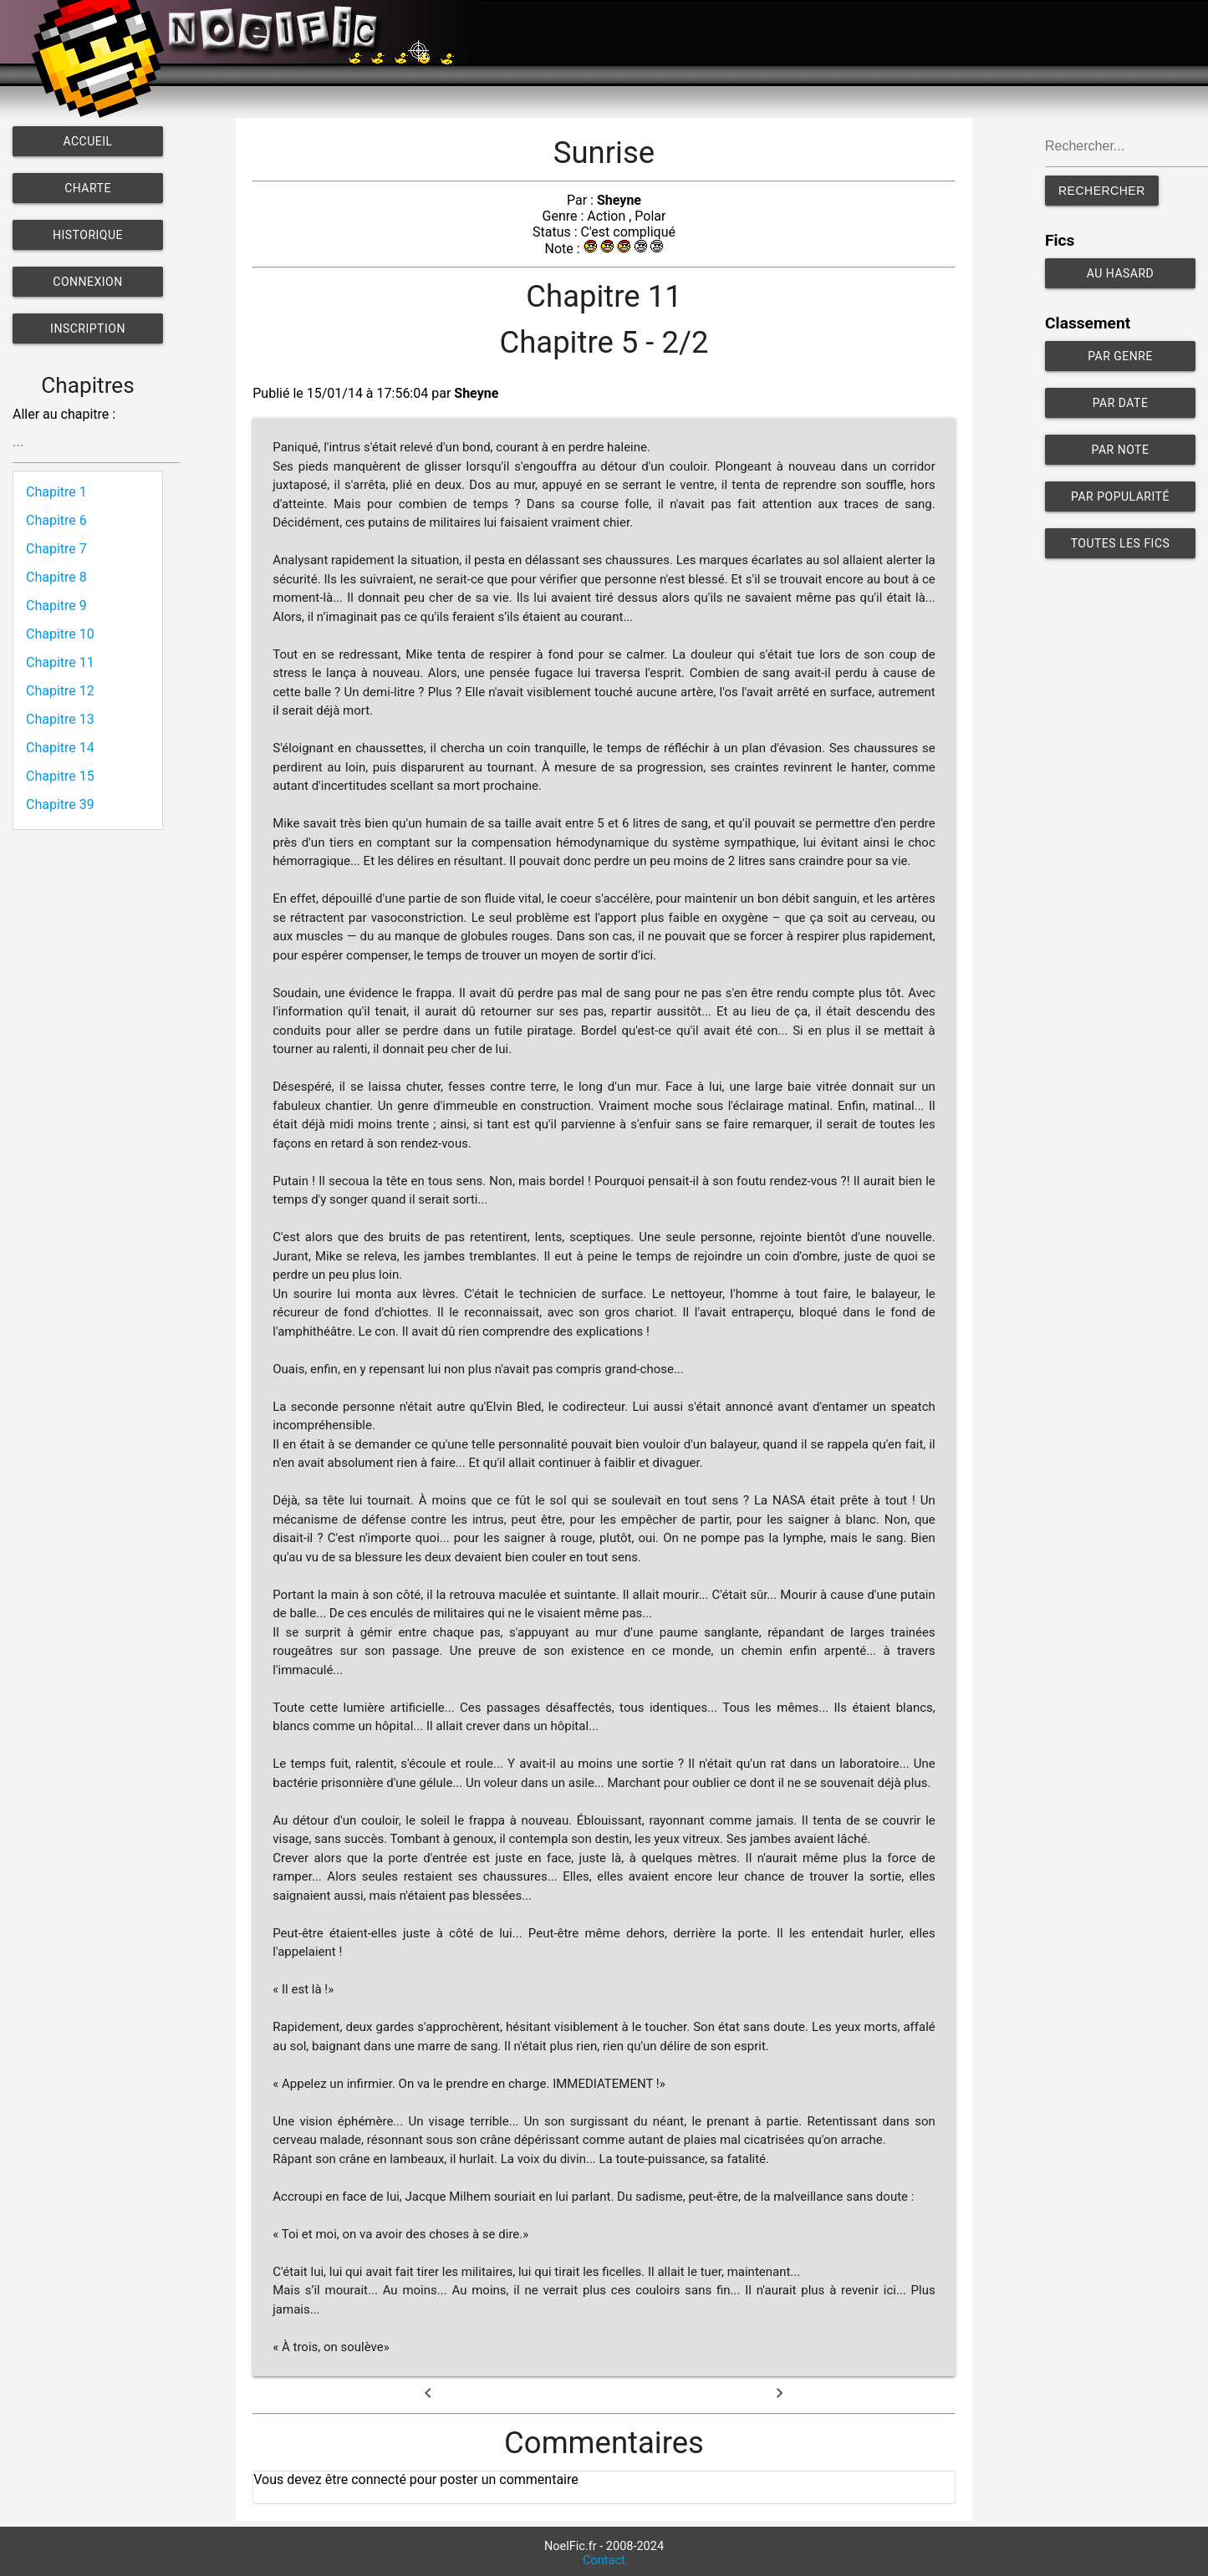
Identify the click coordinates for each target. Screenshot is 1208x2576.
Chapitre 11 (60, 662)
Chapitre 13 (60, 719)
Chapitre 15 (60, 776)
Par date (1121, 403)
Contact (604, 2560)
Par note (1120, 449)
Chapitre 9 (56, 605)
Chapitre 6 (56, 520)
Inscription (87, 328)
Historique (88, 235)
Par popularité (1120, 496)
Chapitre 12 (60, 691)
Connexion (87, 281)
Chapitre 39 (60, 804)
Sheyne (619, 200)
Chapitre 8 (56, 577)
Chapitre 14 (60, 748)
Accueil (87, 141)
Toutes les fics (1120, 543)
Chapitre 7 (56, 549)
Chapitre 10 (60, 634)
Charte (87, 188)
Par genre (1120, 356)
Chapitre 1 (56, 492)
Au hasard (1120, 273)
